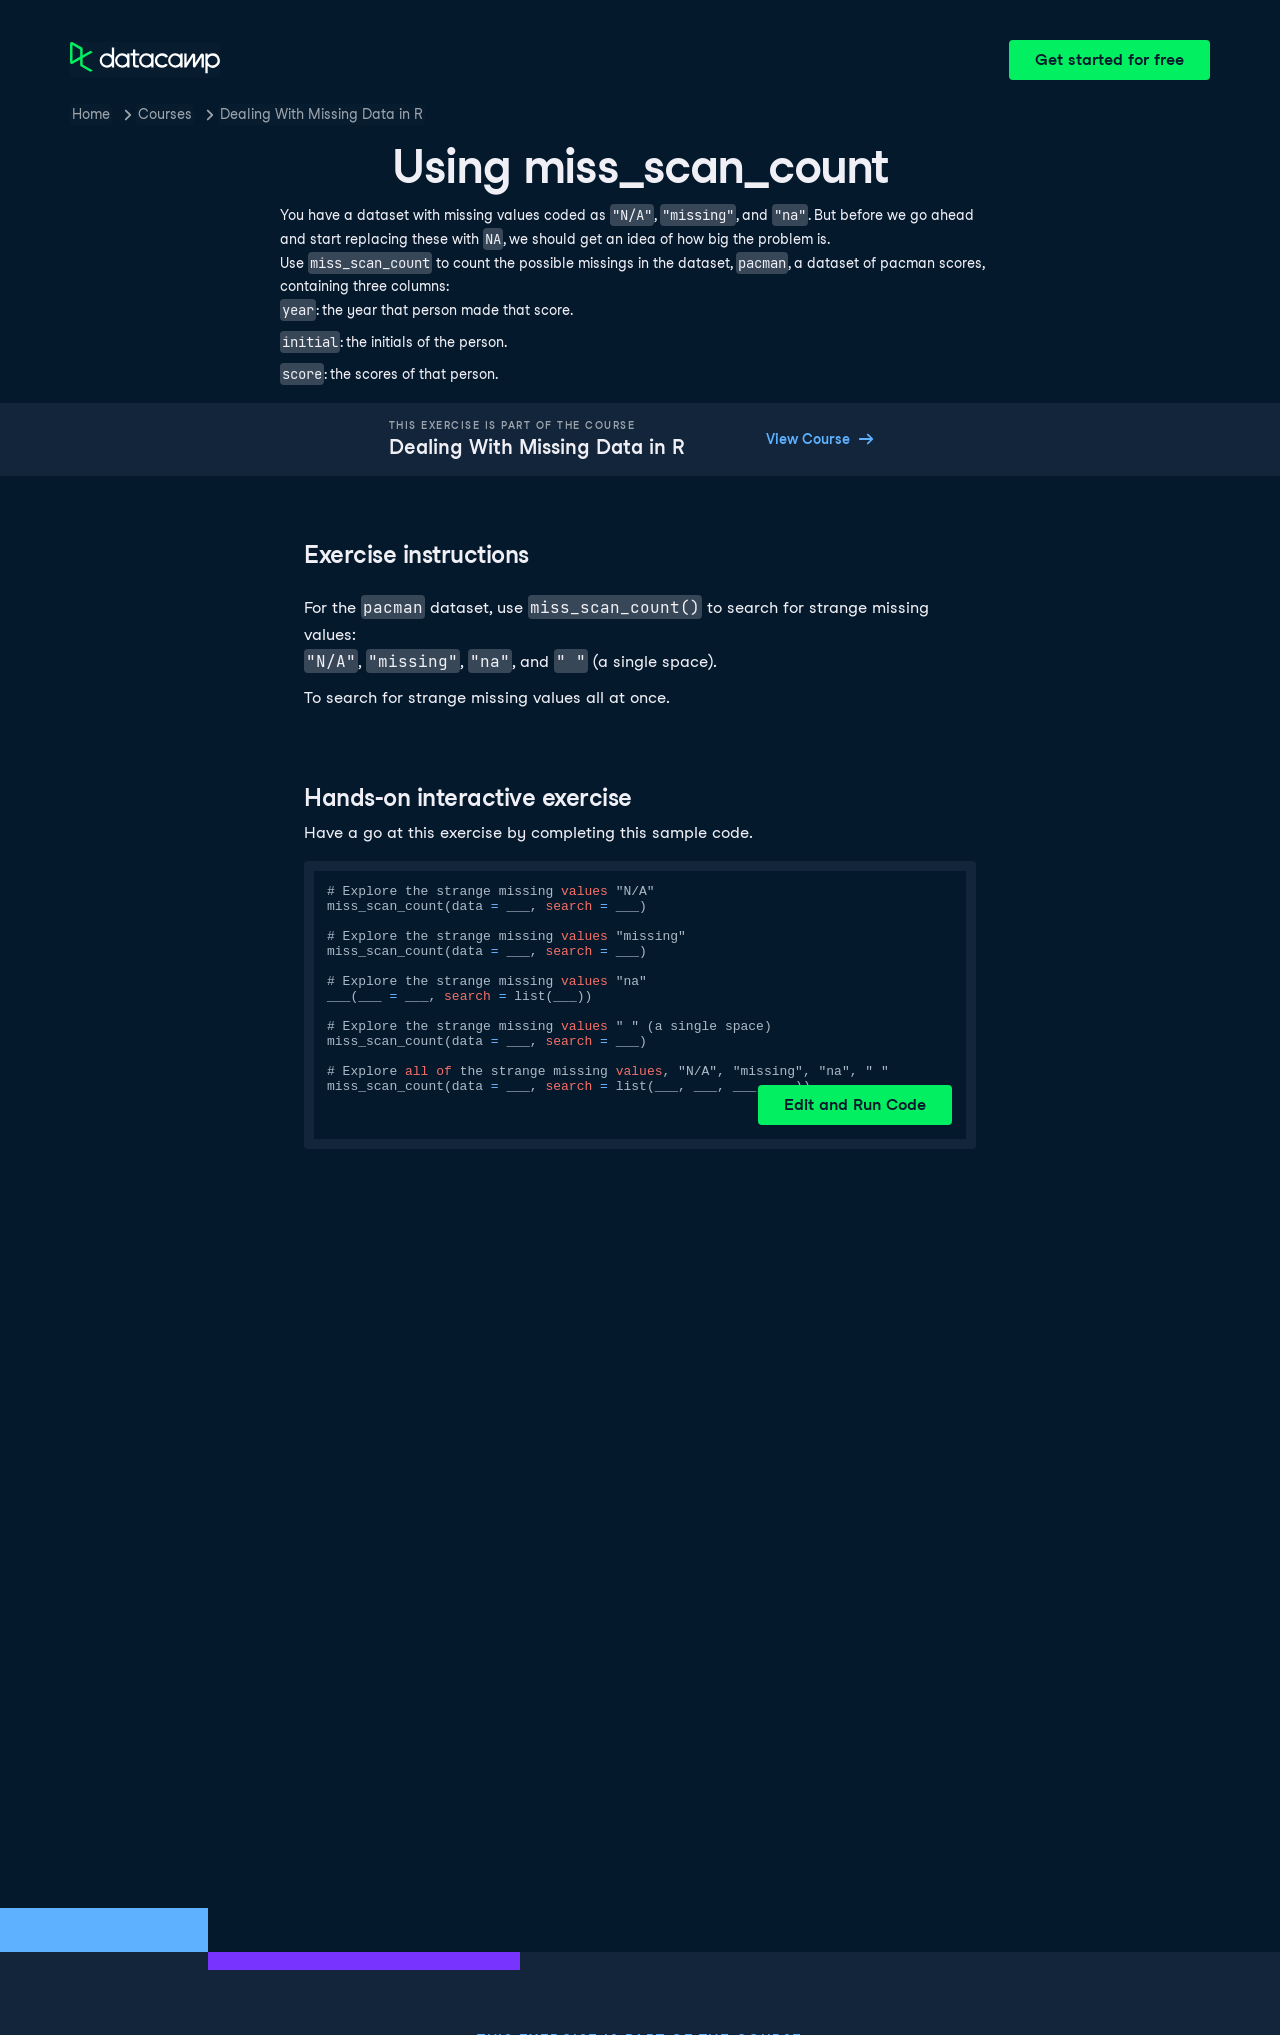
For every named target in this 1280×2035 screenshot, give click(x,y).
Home (91, 114)
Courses (165, 114)
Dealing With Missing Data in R (321, 114)
